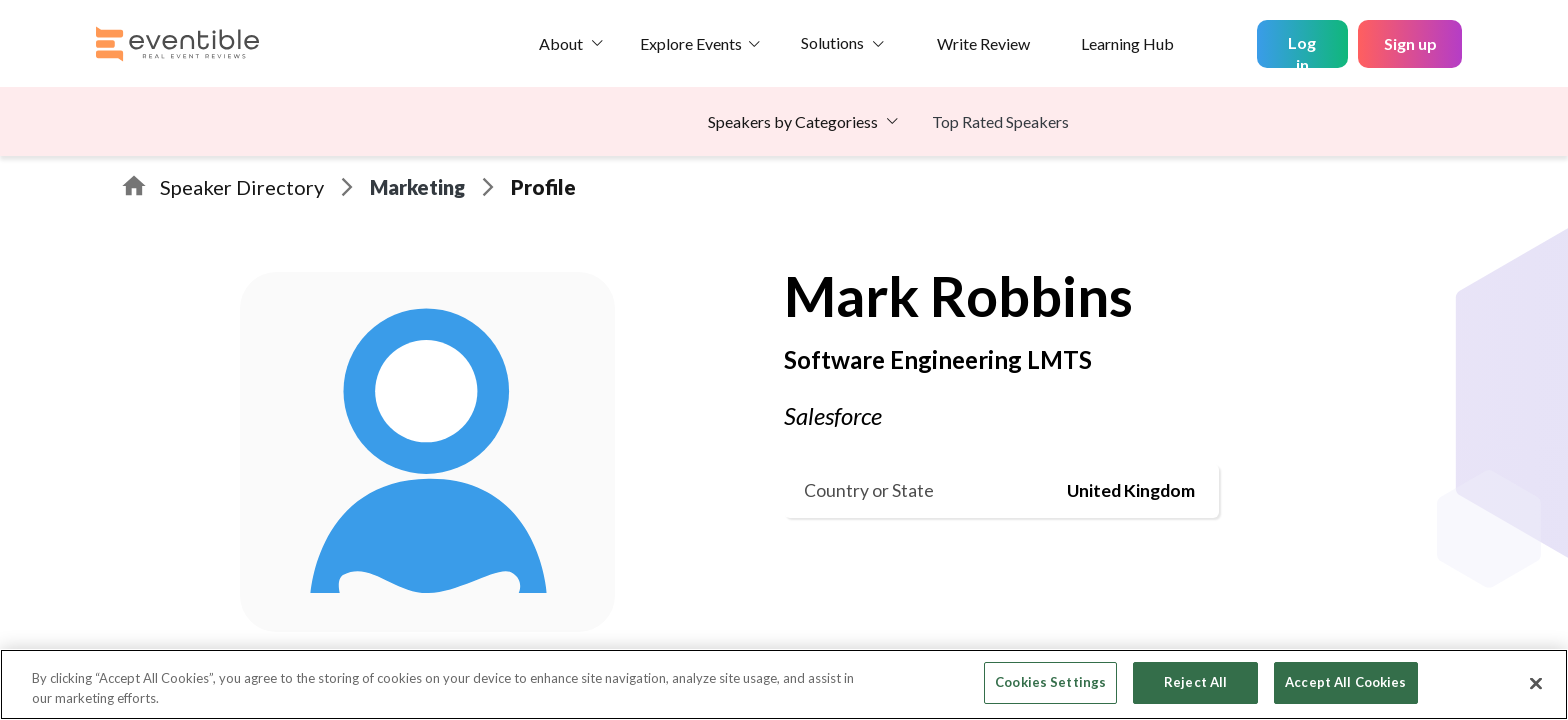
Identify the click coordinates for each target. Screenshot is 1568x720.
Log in (1302, 50)
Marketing (417, 187)
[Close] (1536, 683)
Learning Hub (1127, 43)
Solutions (832, 42)
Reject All (1195, 682)
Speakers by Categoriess (793, 121)
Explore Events (691, 43)
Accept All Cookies (1345, 682)
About (561, 43)
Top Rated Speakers (1000, 121)
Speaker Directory (242, 187)
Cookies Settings (1050, 682)
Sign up (1410, 43)
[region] (784, 684)
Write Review (983, 43)
